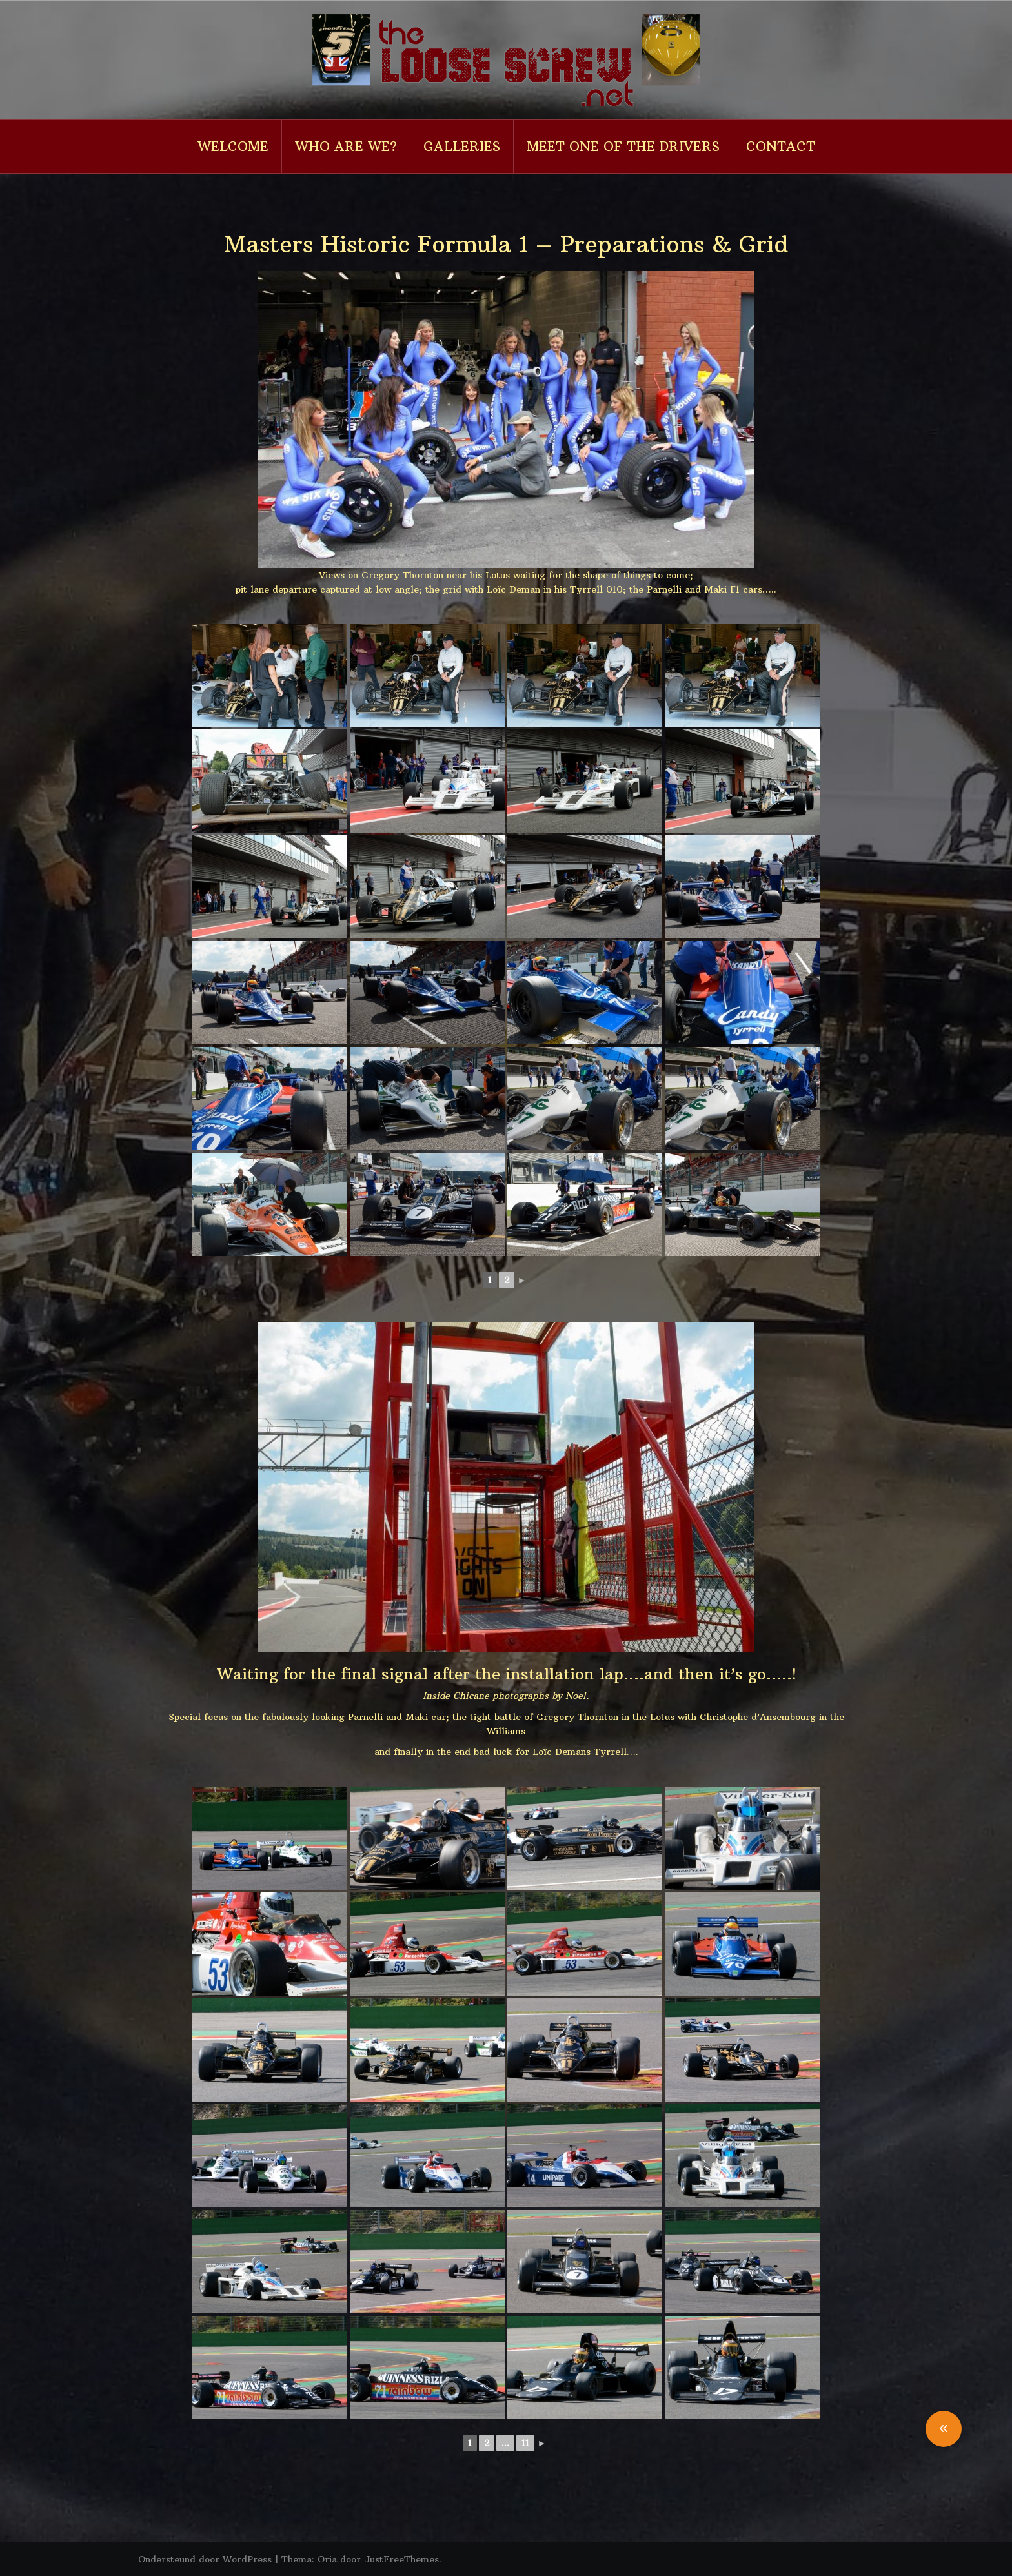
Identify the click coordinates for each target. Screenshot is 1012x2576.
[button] (944, 2429)
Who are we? (346, 146)
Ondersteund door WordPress (205, 2559)
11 (525, 2443)
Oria (327, 2559)
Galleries (461, 146)
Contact (780, 146)
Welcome (232, 146)
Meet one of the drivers (623, 146)
